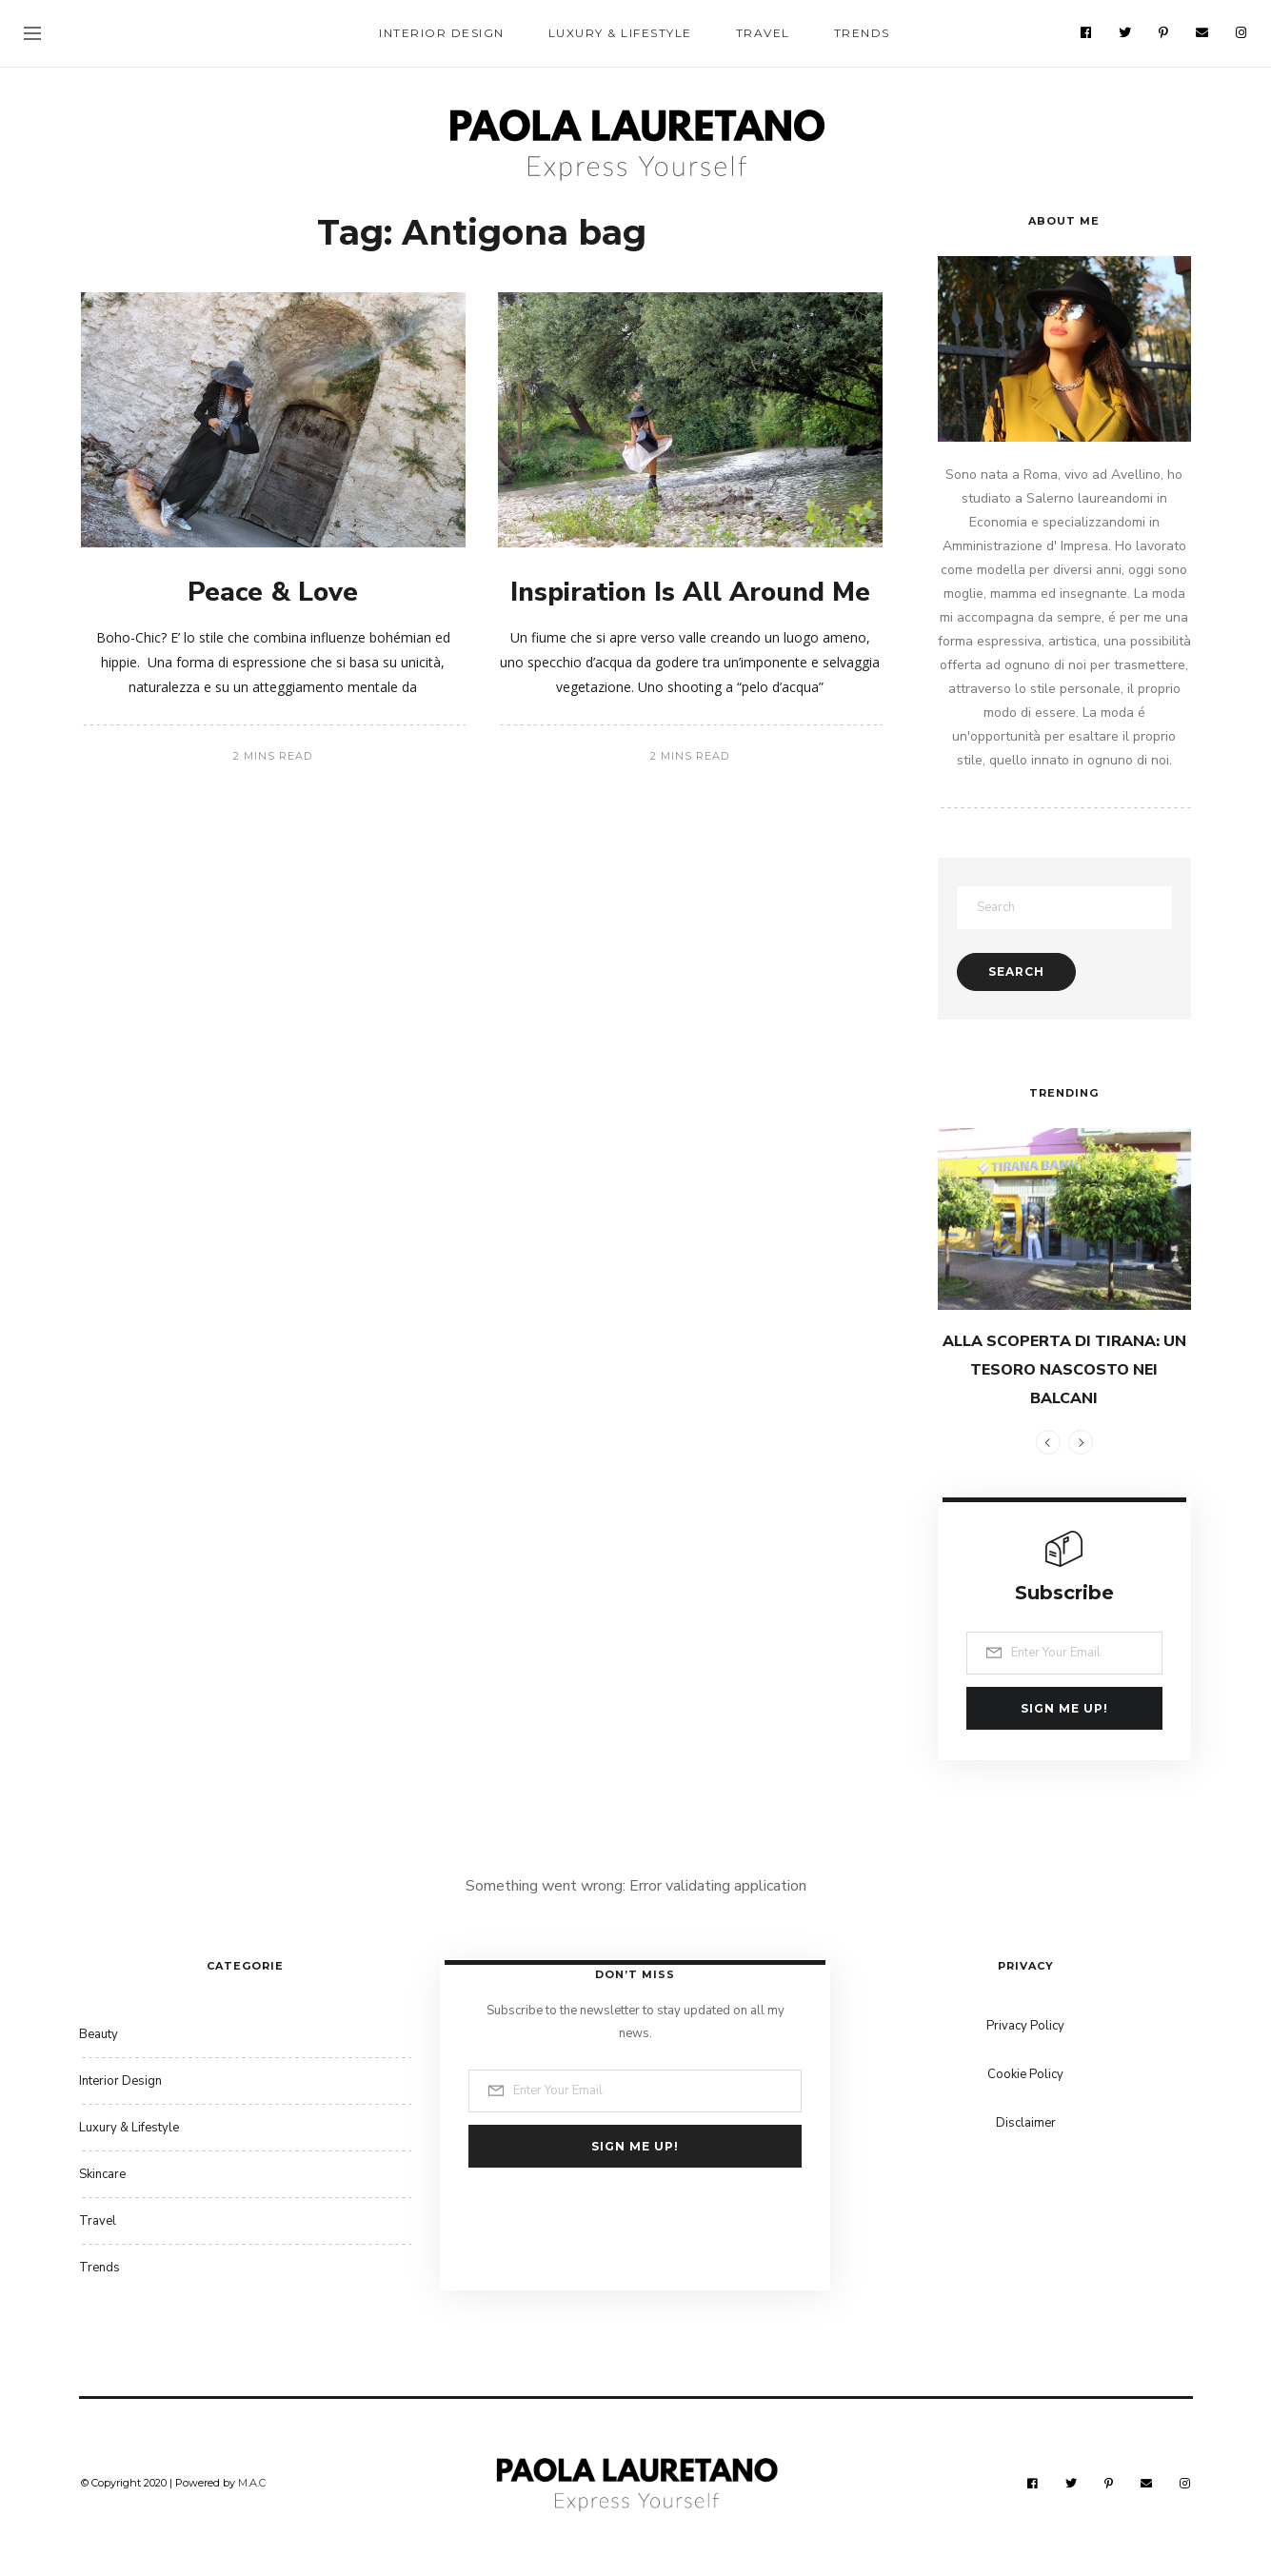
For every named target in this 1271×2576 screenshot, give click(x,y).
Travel (763, 33)
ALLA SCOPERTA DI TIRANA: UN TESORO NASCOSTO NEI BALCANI (1064, 1370)
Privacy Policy (1025, 2025)
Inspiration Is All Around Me (690, 592)
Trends (862, 33)
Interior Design (442, 33)
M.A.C (252, 2482)
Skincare (102, 2174)
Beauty (98, 2034)
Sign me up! (1064, 1708)
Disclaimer (1026, 2122)
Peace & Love (273, 592)
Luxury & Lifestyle (620, 33)
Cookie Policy (1025, 2074)
